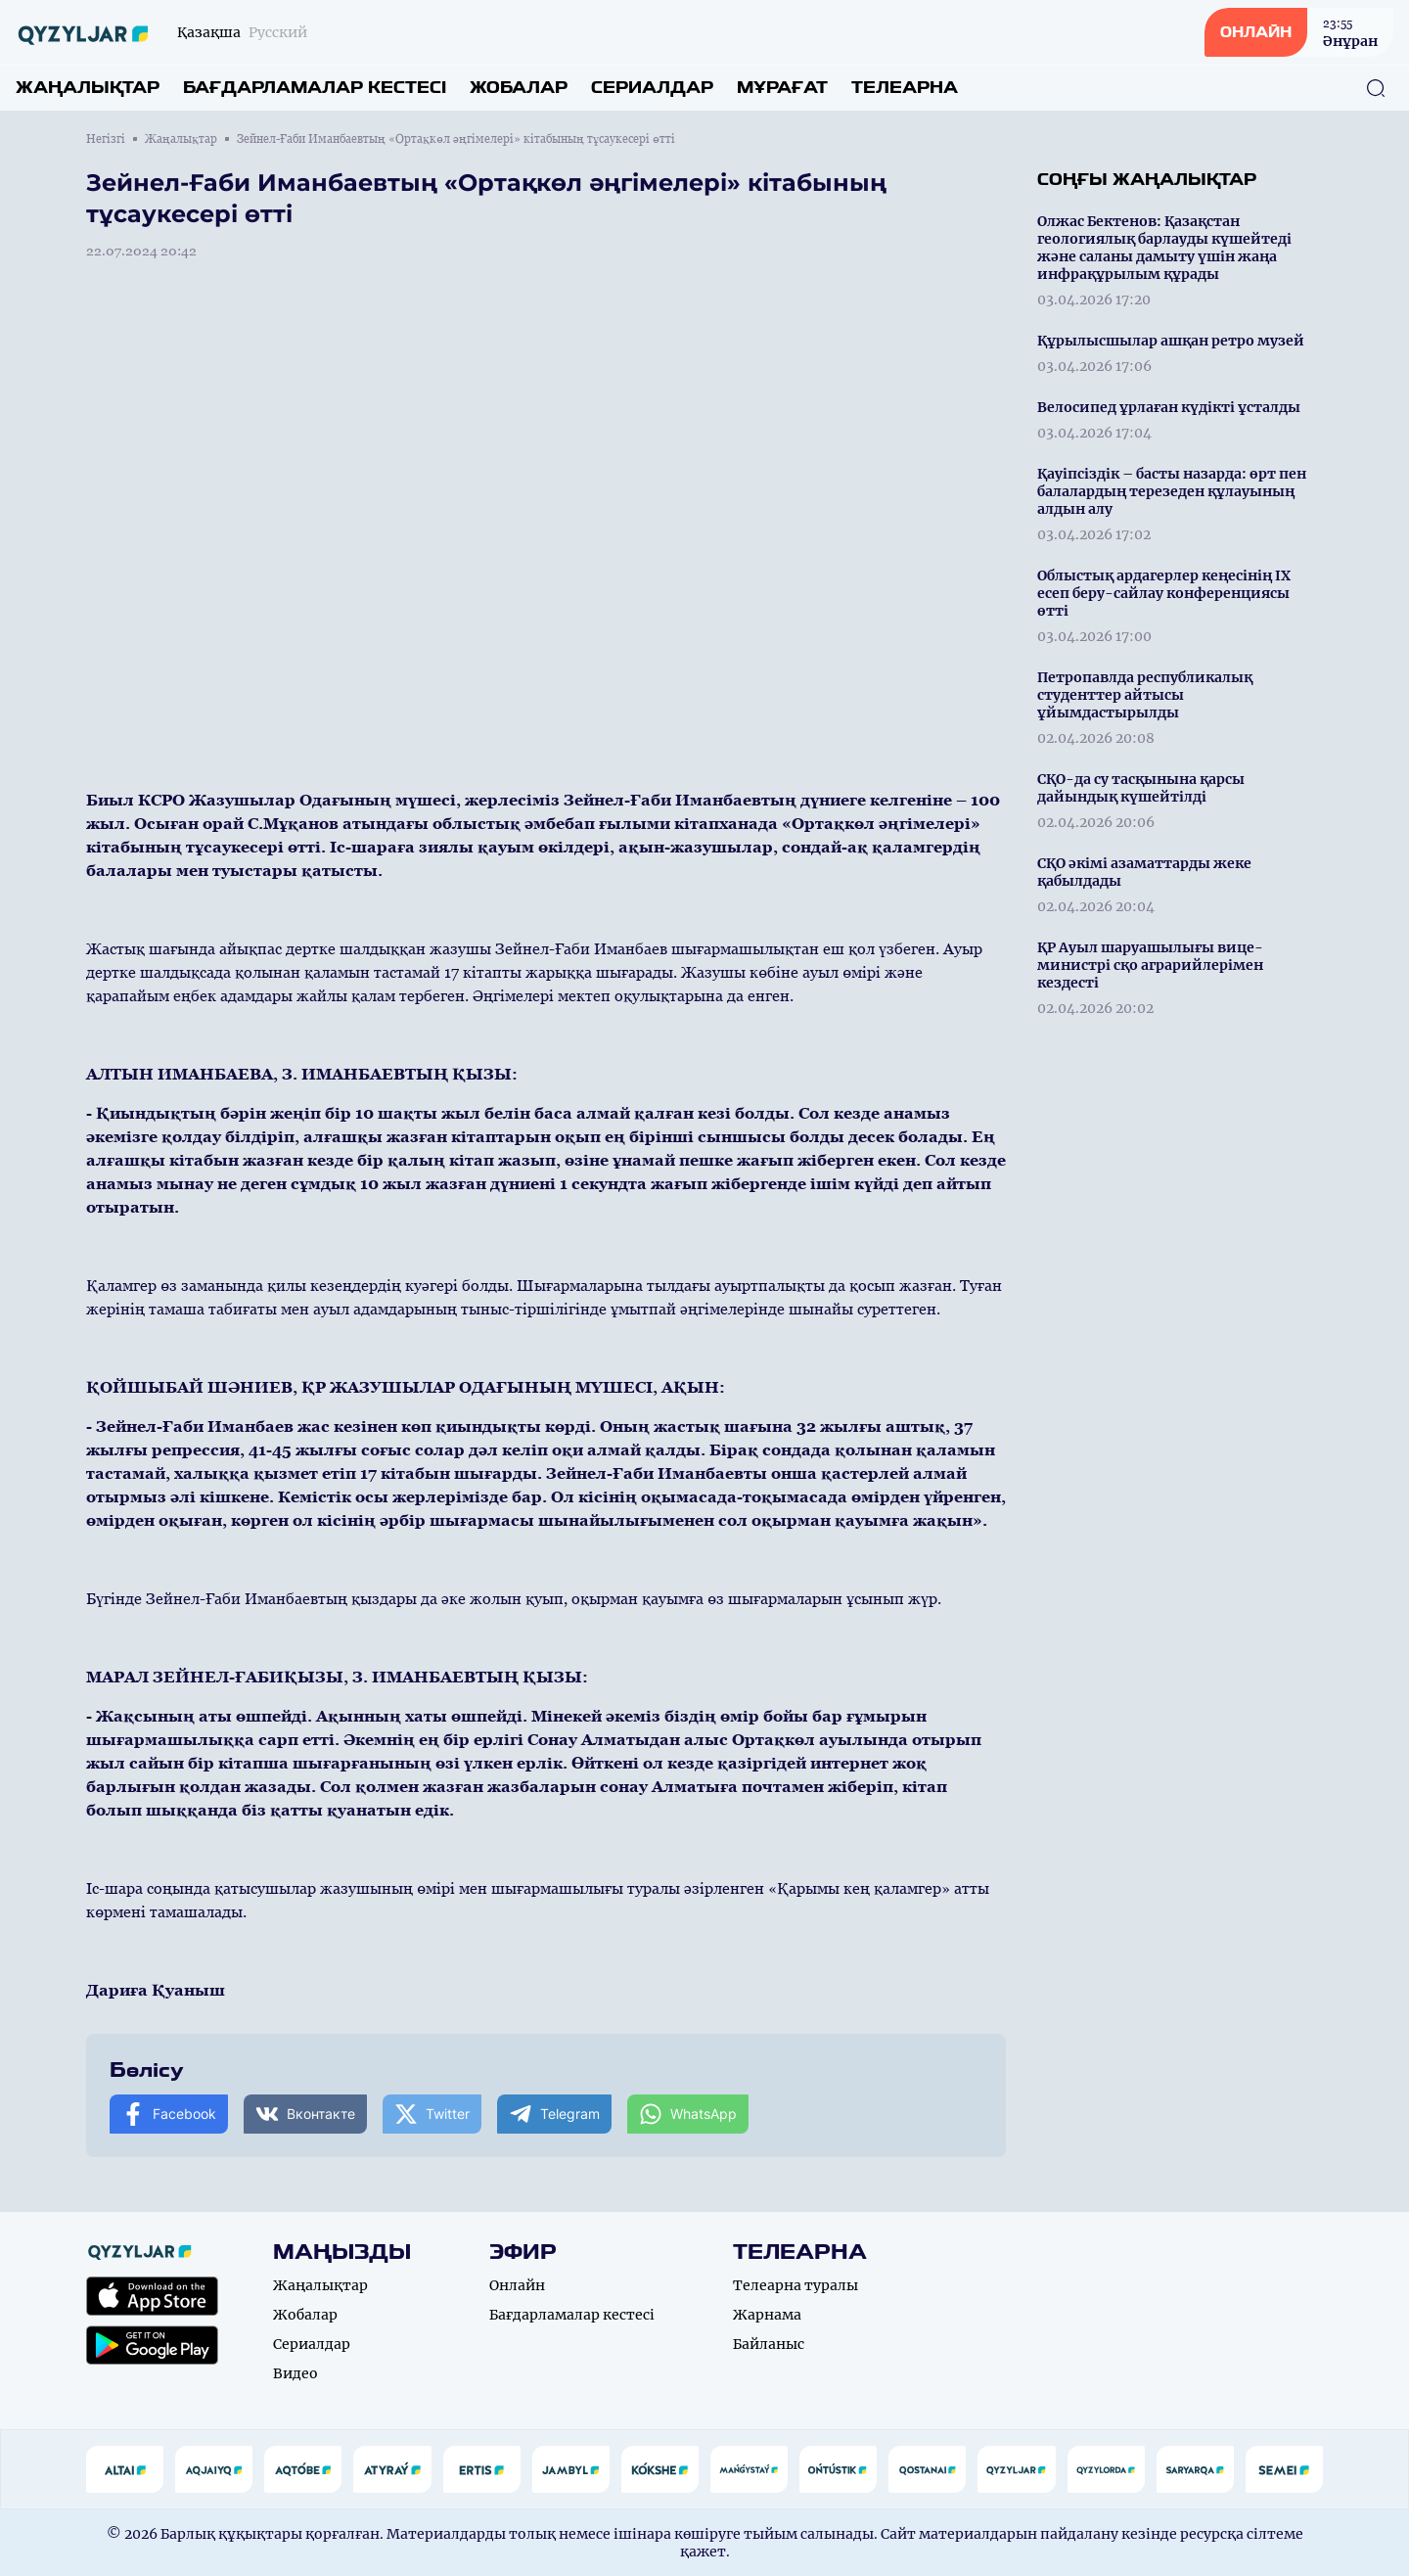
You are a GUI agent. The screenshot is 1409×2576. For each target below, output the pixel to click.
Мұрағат (782, 87)
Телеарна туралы (795, 2285)
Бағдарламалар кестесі (314, 87)
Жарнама (767, 2314)
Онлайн (517, 2285)
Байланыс (768, 2344)
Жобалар (519, 87)
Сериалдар (652, 87)
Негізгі (105, 139)
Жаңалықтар (87, 87)
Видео (295, 2373)
